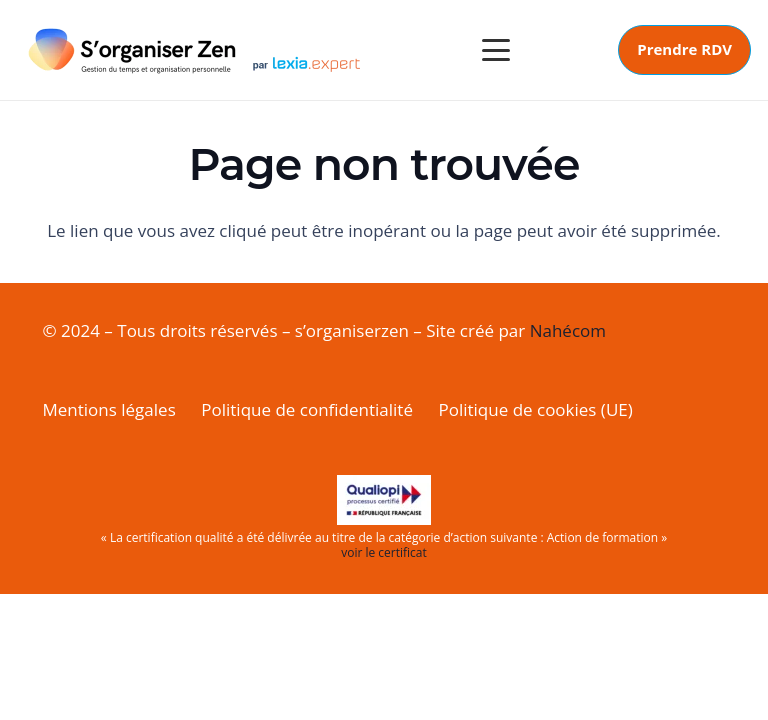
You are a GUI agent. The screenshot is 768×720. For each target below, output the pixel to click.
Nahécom (568, 330)
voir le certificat (384, 552)
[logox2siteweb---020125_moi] (195, 50)
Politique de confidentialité (307, 409)
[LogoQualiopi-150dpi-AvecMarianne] (384, 500)
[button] (495, 50)
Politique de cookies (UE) (535, 409)
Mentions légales (109, 409)
